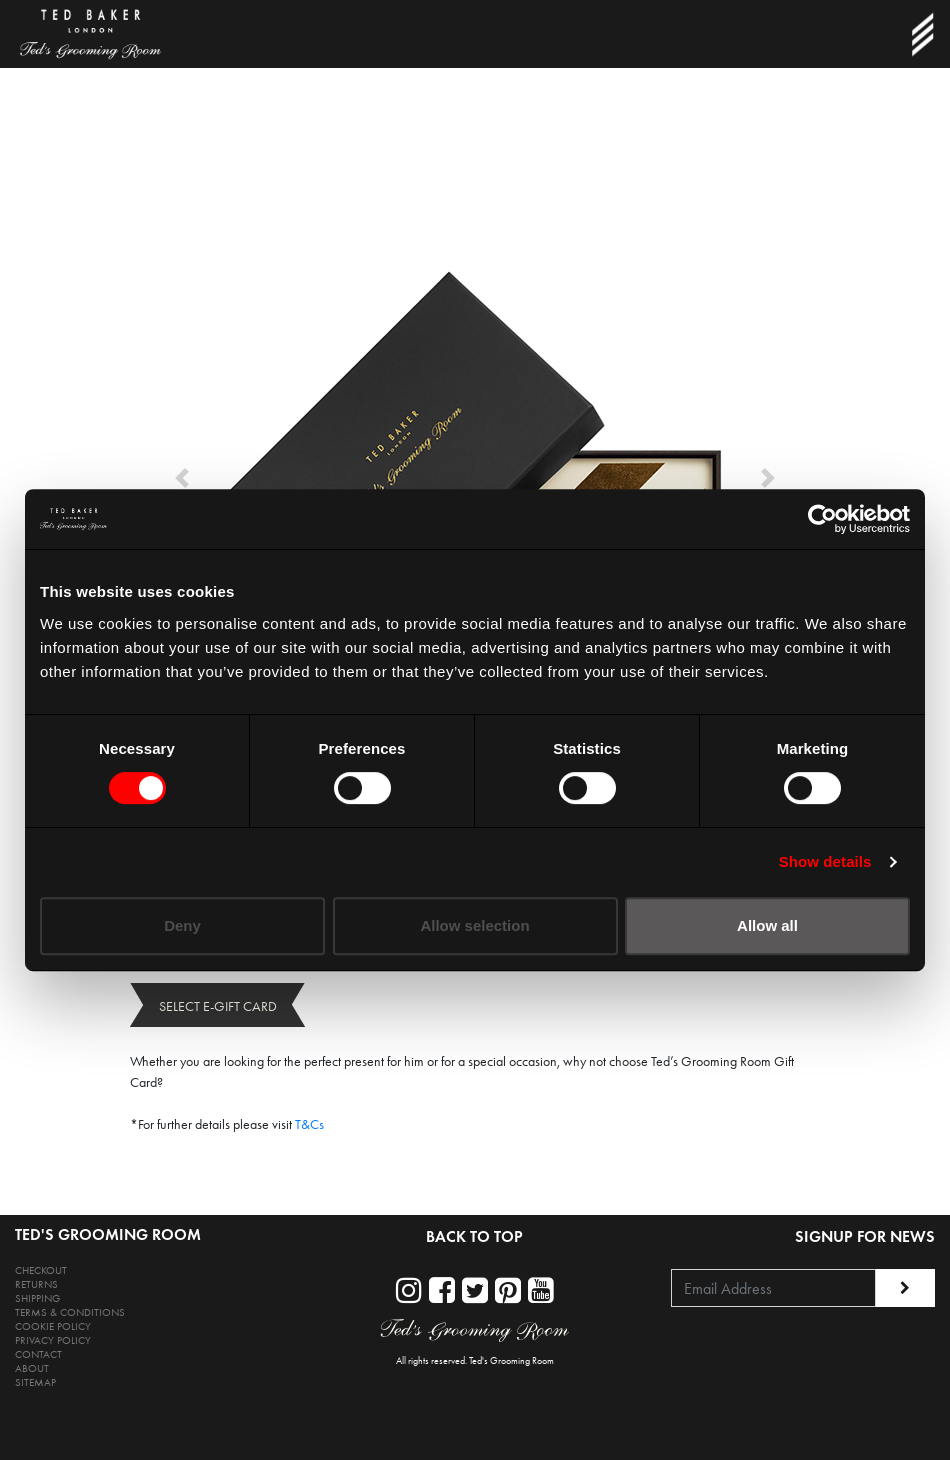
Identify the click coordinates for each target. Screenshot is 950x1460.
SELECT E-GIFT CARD (218, 1006)
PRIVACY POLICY (53, 1340)
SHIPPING (37, 1298)
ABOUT (32, 1368)
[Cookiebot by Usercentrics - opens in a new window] (822, 519)
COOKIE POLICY (53, 1326)
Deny (182, 925)
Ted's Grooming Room (511, 1361)
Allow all (767, 925)
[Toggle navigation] (922, 34)
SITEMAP (35, 1382)
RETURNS (36, 1284)
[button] (182, 478)
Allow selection (474, 925)
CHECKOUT (41, 1270)
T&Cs (309, 1124)
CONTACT (38, 1354)
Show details (825, 861)
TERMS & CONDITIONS (70, 1312)
